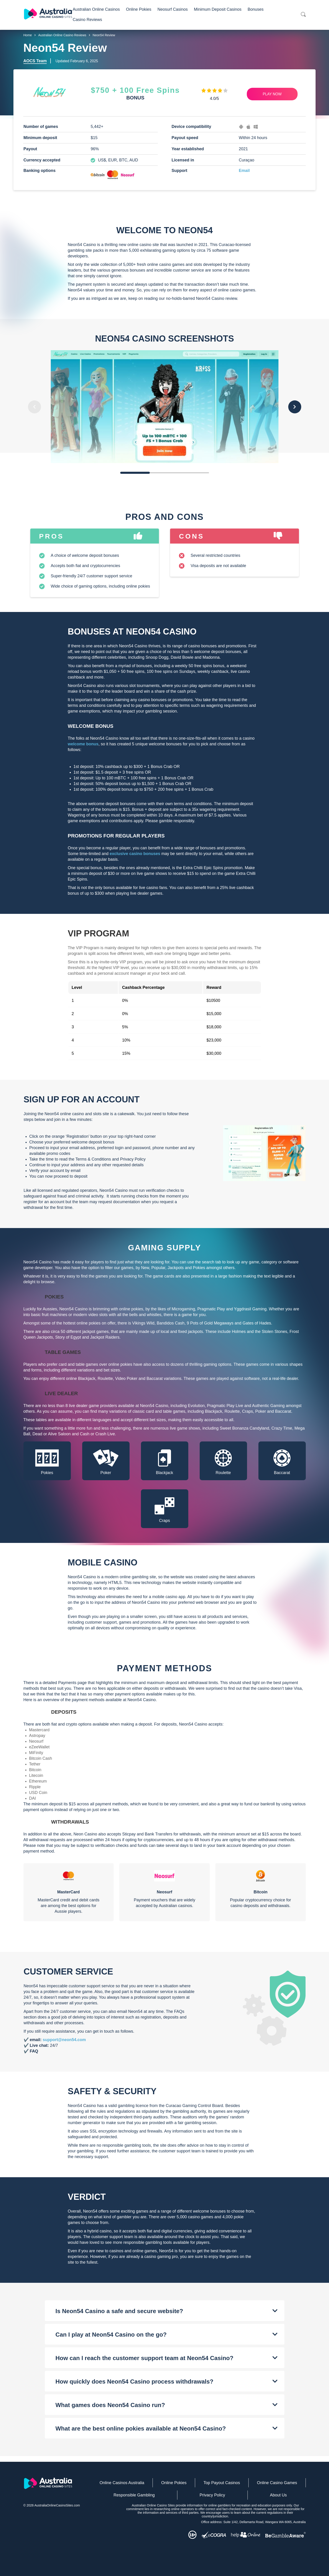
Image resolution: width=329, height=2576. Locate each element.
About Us (278, 2495)
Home (27, 35)
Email (244, 170)
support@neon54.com (64, 2039)
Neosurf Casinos (172, 9)
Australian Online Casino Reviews (62, 35)
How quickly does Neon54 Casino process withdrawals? (135, 2381)
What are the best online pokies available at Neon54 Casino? (141, 2428)
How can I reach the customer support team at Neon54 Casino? (145, 2358)
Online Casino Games (277, 2482)
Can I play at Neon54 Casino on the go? (111, 2334)
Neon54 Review (104, 35)
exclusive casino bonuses (135, 853)
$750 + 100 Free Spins (135, 90)
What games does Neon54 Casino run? (110, 2405)
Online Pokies (138, 9)
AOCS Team (35, 61)
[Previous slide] (34, 406)
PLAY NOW (272, 94)
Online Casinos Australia (121, 2482)
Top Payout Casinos (222, 2482)
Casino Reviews (87, 19)
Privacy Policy (212, 2495)
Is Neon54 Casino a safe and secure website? (119, 2311)
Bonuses (256, 9)
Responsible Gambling (134, 2495)
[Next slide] (294, 406)
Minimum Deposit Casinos (217, 9)
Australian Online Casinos (96, 9)
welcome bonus (83, 744)
